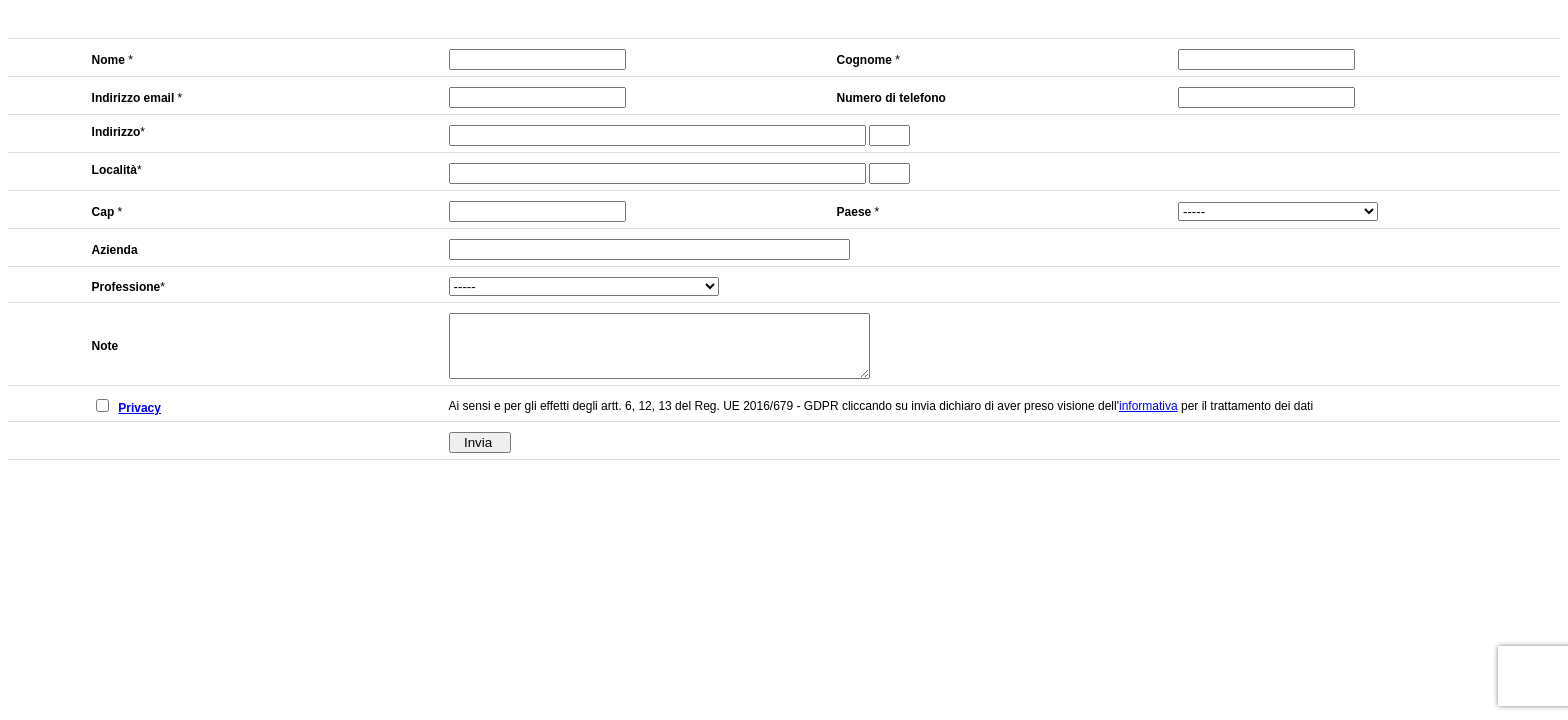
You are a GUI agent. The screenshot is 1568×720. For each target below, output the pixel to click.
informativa (1148, 418)
